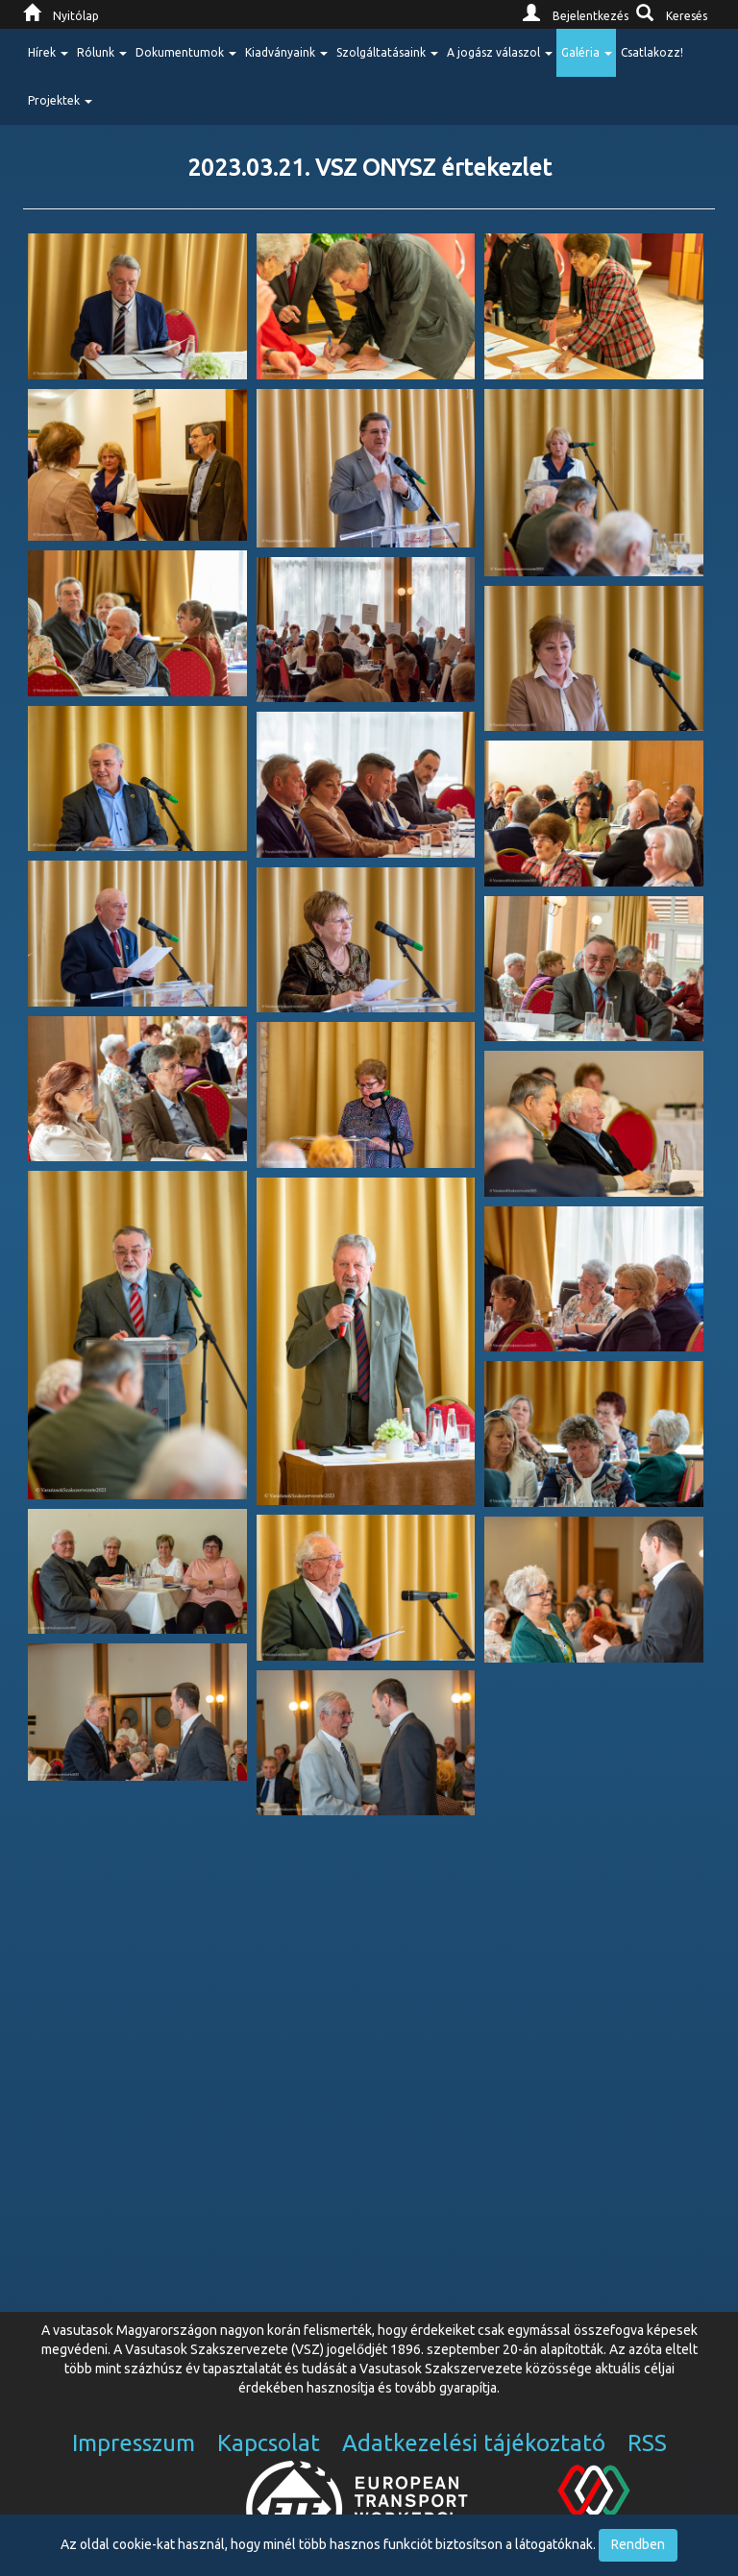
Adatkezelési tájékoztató (473, 2443)
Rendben (638, 2544)
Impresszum (133, 2443)
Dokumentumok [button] (185, 52)
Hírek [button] (48, 52)
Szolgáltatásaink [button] (387, 52)
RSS (647, 2443)
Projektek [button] (60, 100)
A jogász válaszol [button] (500, 52)
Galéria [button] (586, 52)
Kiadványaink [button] (286, 52)
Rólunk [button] (102, 52)
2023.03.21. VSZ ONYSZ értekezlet (369, 168)
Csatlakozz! (652, 52)
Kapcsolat (268, 2443)
